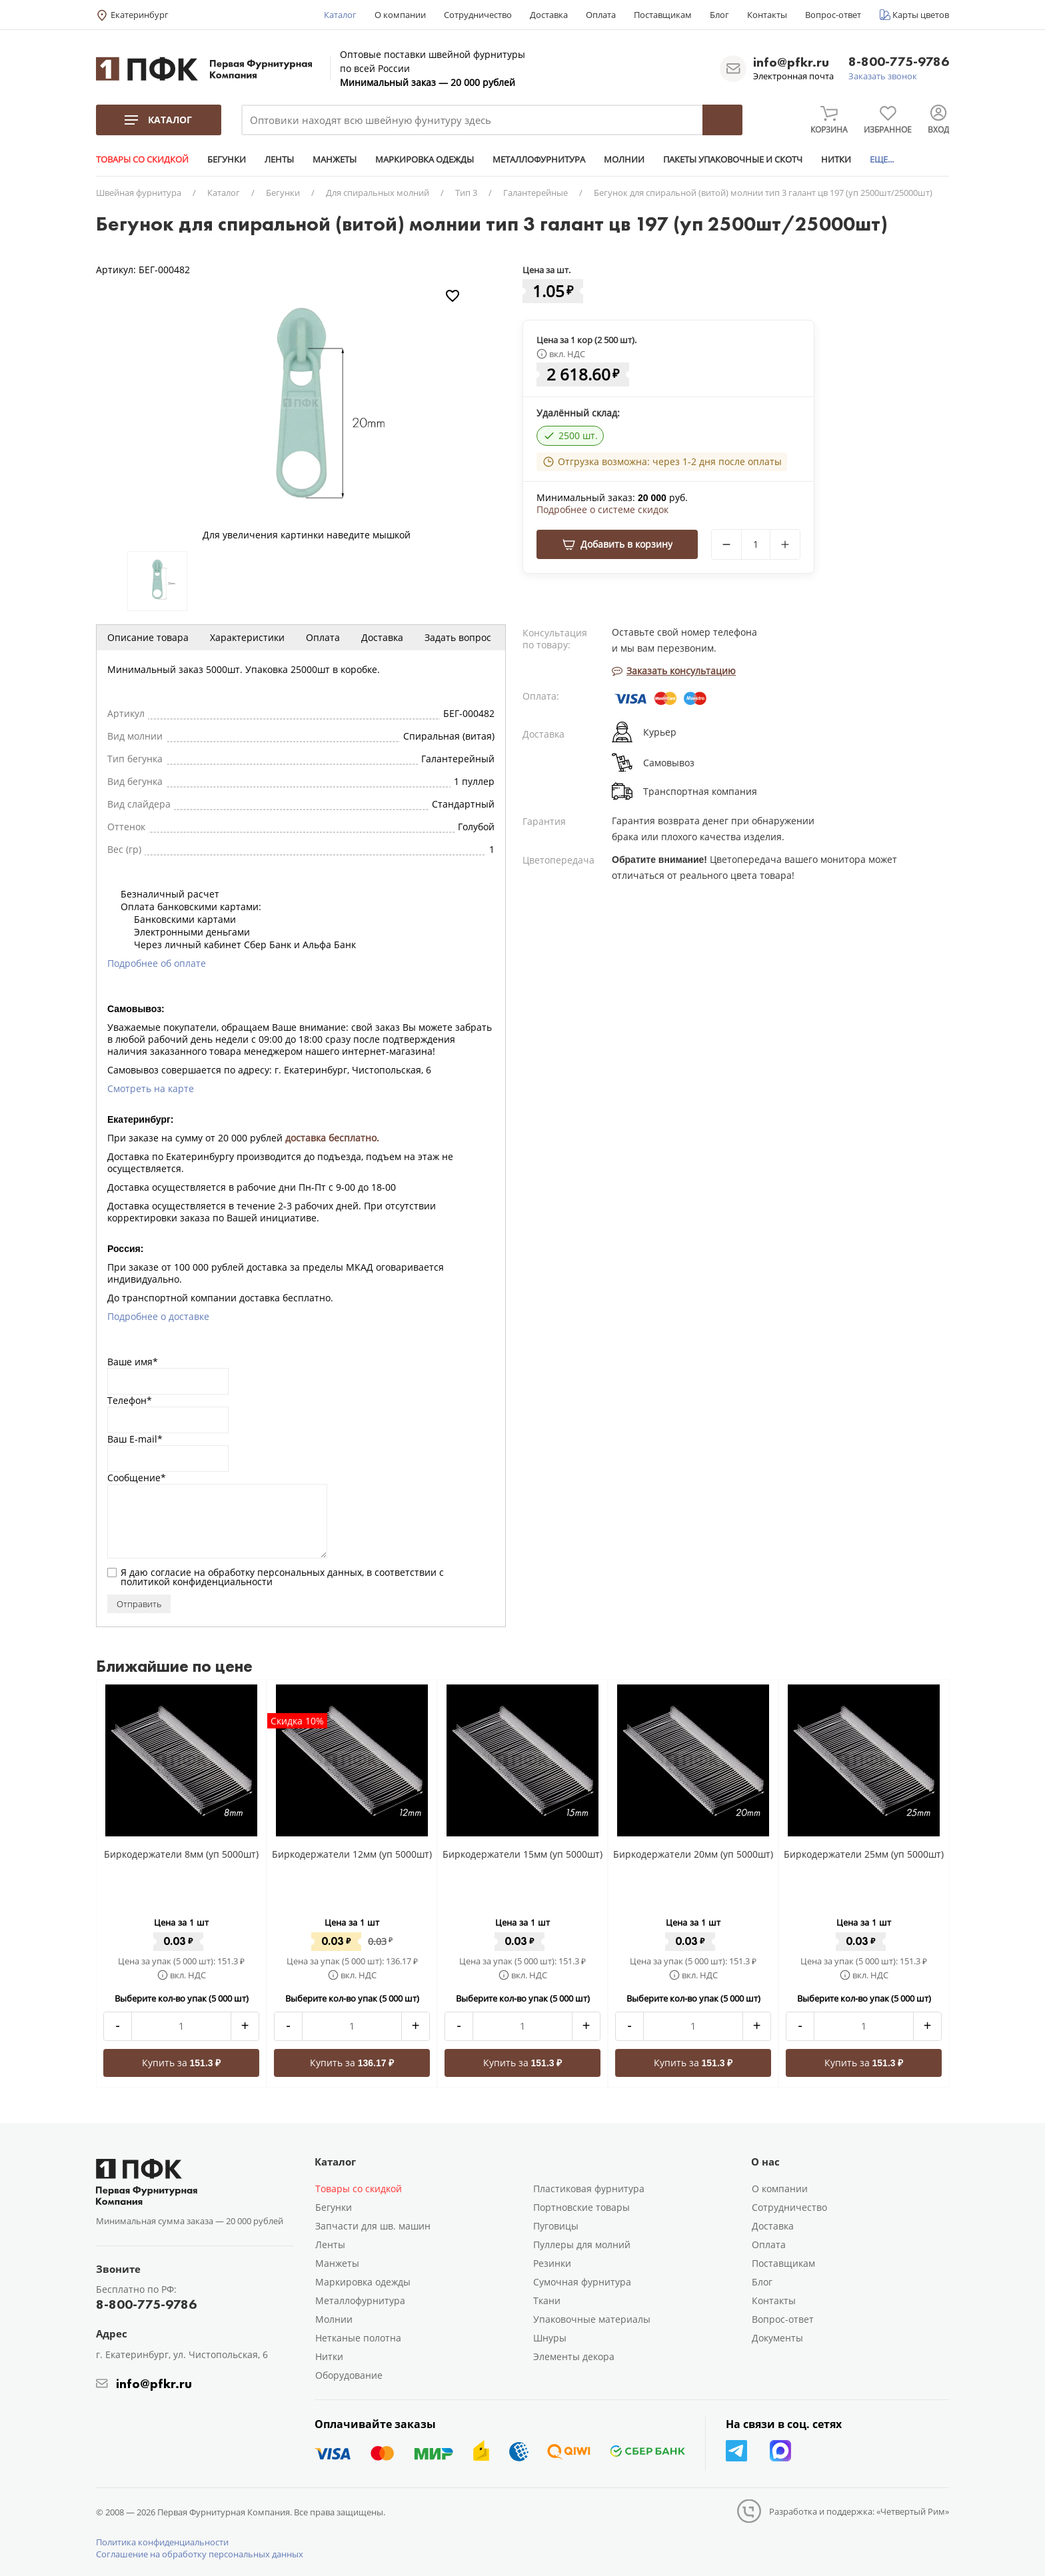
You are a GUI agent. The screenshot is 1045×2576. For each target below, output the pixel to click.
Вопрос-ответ (833, 15)
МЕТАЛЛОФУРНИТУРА (539, 159)
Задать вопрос (458, 637)
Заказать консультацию (674, 670)
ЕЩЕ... (882, 159)
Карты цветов (920, 15)
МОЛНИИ (624, 159)
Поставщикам (663, 15)
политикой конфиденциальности (197, 1581)
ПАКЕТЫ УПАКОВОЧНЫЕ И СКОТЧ (732, 159)
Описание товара (148, 637)
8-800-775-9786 (898, 62)
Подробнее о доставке (158, 1316)
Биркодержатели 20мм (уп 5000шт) (693, 1854)
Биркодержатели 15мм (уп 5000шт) (522, 1854)
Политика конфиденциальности (162, 2542)
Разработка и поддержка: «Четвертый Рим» (859, 2511)
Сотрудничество (478, 15)
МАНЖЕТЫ (335, 159)
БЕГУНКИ (226, 159)
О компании (400, 15)
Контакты (767, 15)
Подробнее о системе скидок (602, 510)
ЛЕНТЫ (279, 159)
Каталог (340, 15)
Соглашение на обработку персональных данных (199, 2554)
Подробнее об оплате (156, 963)
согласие (171, 1572)
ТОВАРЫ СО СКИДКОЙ (142, 159)
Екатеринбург (140, 15)
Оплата (601, 15)
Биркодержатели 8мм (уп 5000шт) (181, 1854)
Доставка (549, 15)
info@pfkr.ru (791, 62)
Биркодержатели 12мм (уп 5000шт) (352, 1854)
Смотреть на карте (150, 1088)
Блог (719, 15)
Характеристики (247, 637)
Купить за (181, 2062)
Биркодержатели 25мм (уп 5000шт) (864, 1854)
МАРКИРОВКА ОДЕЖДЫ (424, 159)
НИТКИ (836, 159)
